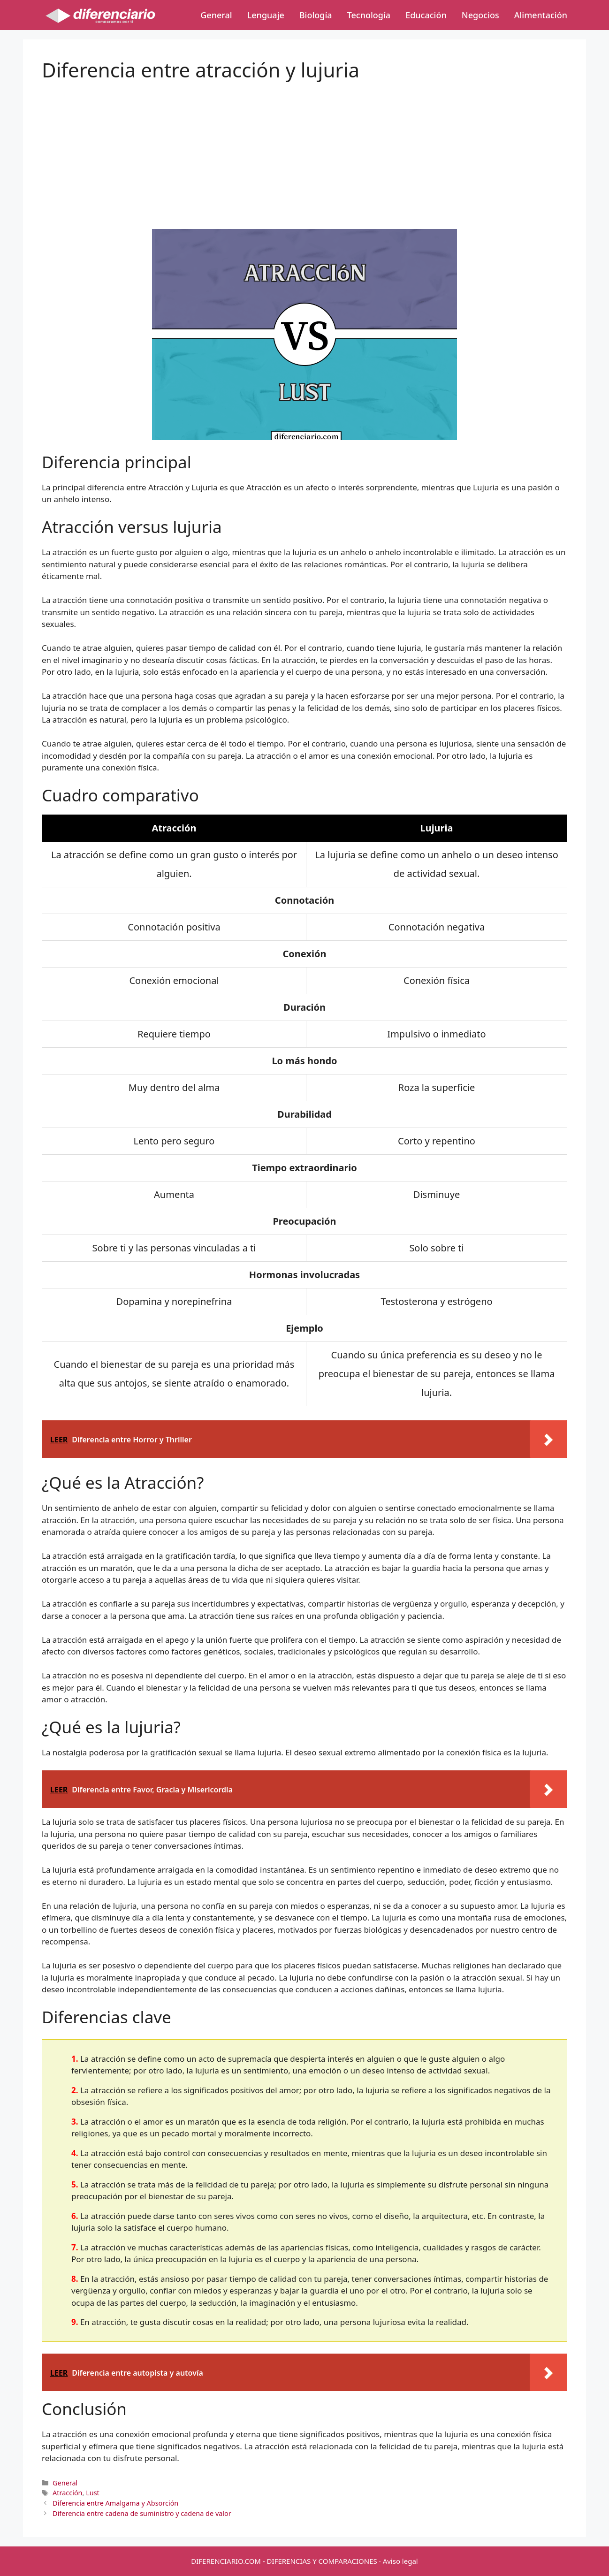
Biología (315, 15)
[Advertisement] (304, 147)
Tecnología (368, 15)
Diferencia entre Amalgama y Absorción (115, 2503)
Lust (92, 2492)
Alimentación (540, 15)
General (216, 15)
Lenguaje (265, 15)
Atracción (67, 2492)
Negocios (480, 15)
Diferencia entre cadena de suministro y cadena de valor (142, 2513)
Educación (426, 15)
